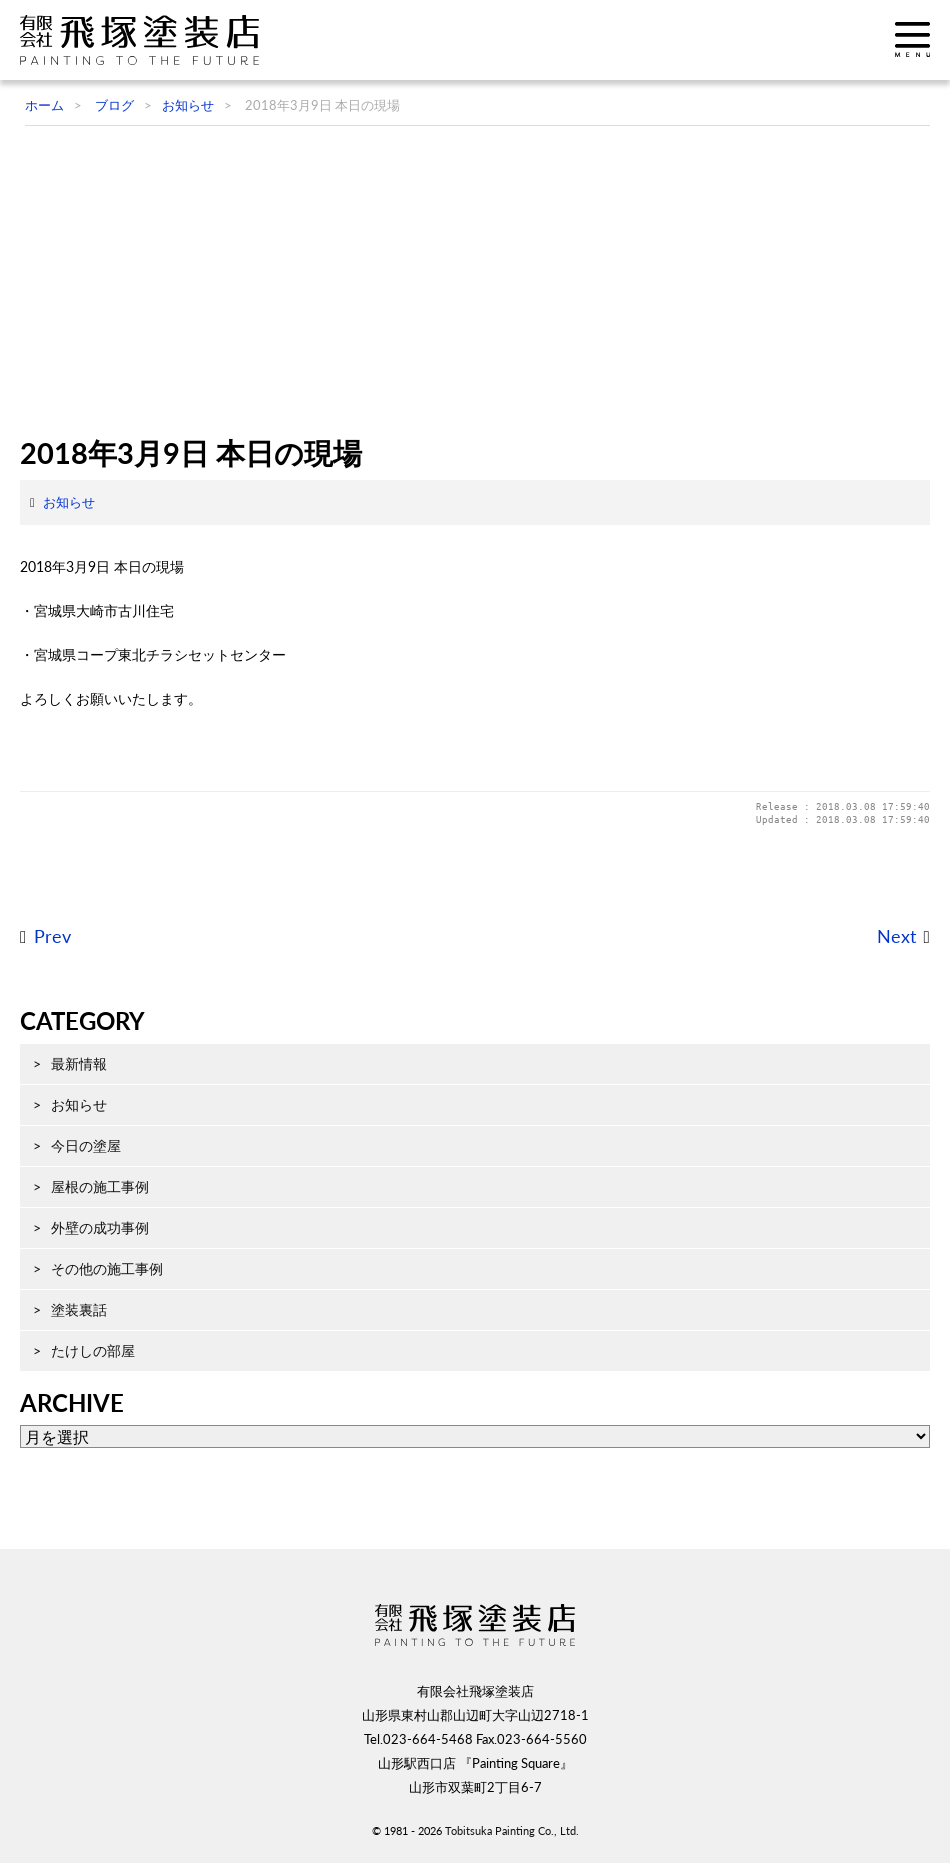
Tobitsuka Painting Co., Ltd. (512, 1830)
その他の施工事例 (107, 1268)
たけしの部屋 (93, 1350)
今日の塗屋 (86, 1145)
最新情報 (79, 1063)
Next (896, 936)
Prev (52, 936)
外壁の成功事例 (100, 1227)
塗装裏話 (79, 1309)
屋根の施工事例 (100, 1186)
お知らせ (69, 502)
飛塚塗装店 (145, 40)
